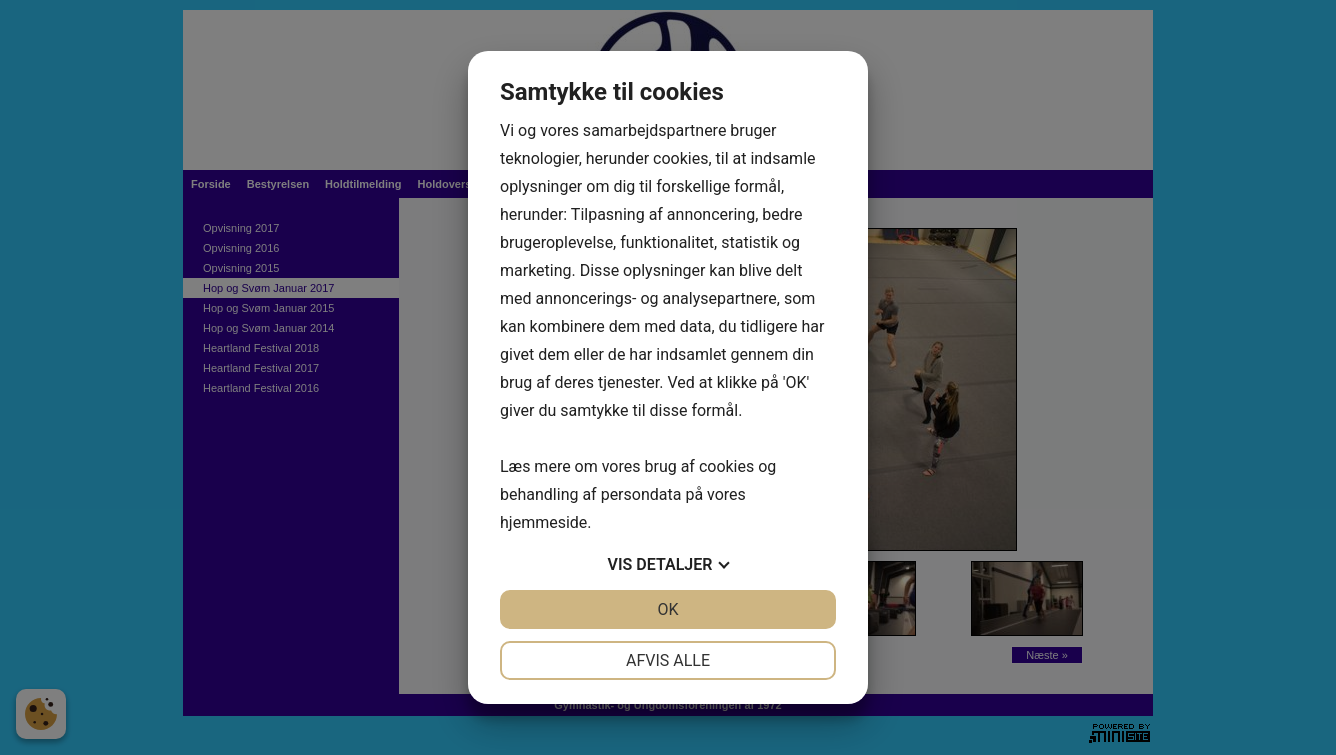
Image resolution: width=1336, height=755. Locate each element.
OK (667, 609)
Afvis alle (668, 660)
